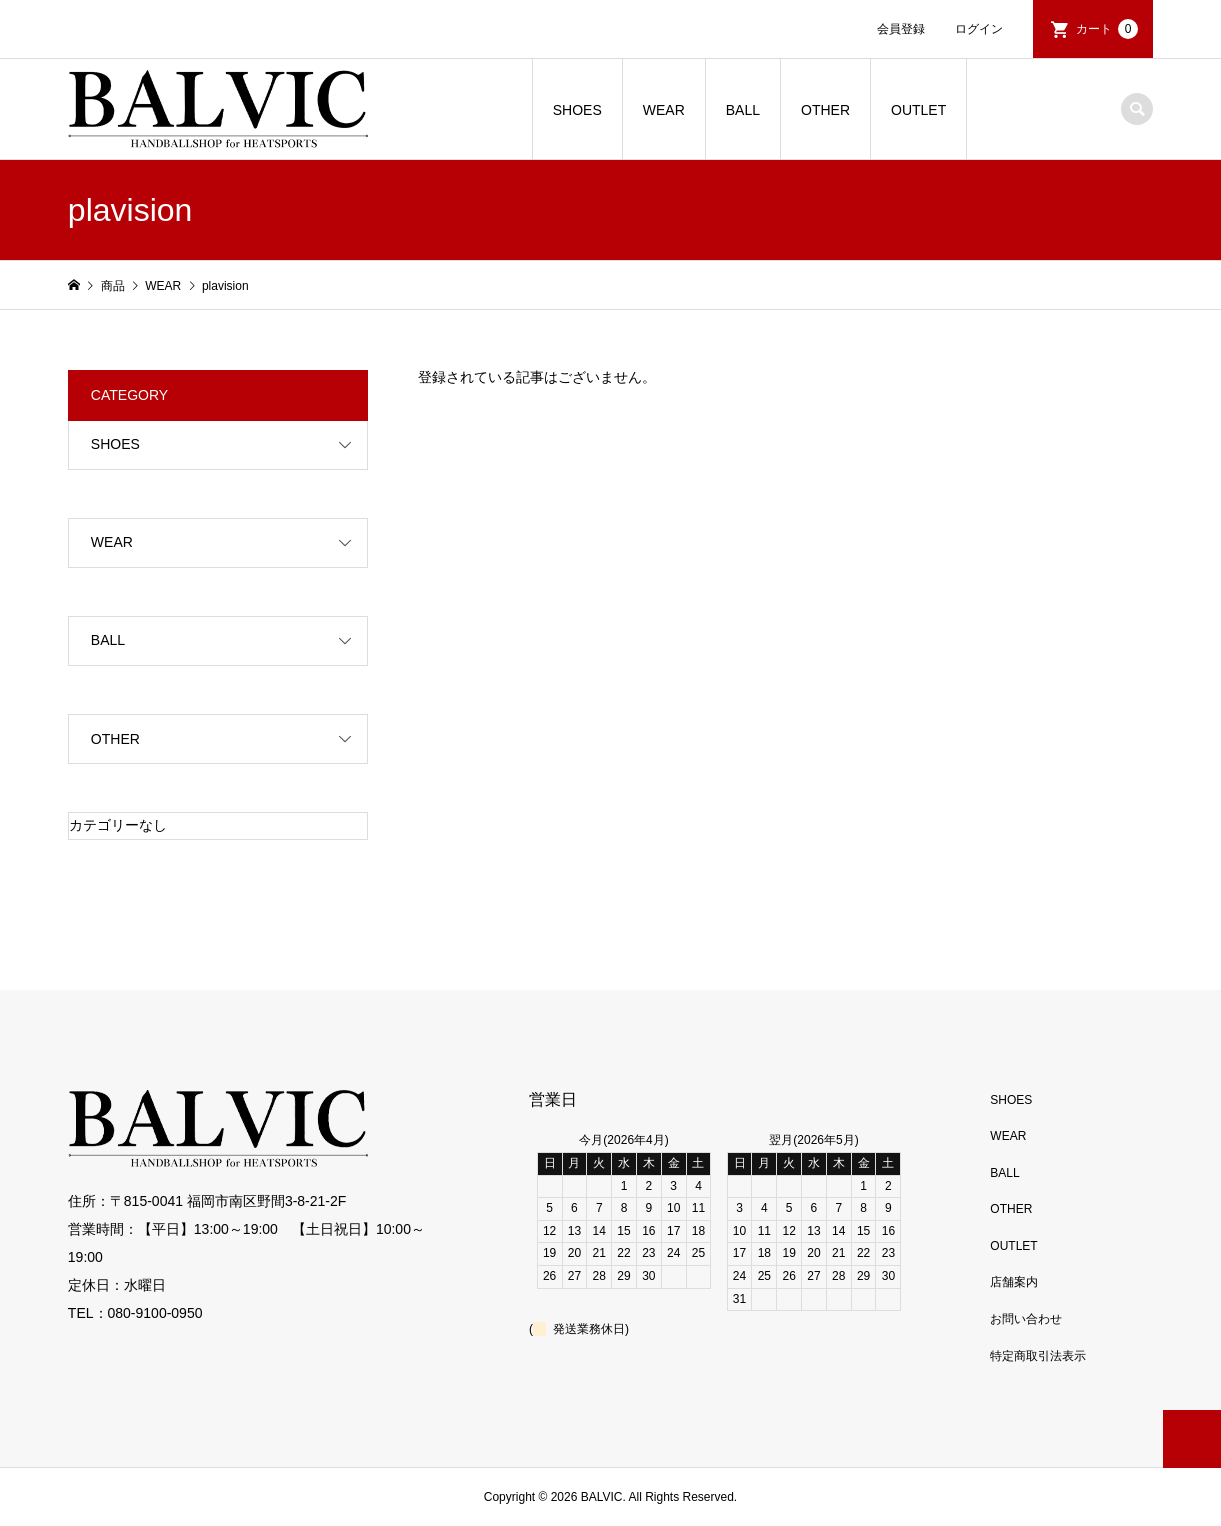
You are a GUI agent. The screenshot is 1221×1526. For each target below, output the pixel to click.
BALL (743, 110)
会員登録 (901, 29)
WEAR (664, 110)
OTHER (825, 110)
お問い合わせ (1026, 1319)
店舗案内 (1014, 1282)
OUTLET (918, 110)
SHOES (577, 110)
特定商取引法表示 (1038, 1356)
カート (1107, 29)
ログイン (979, 29)
